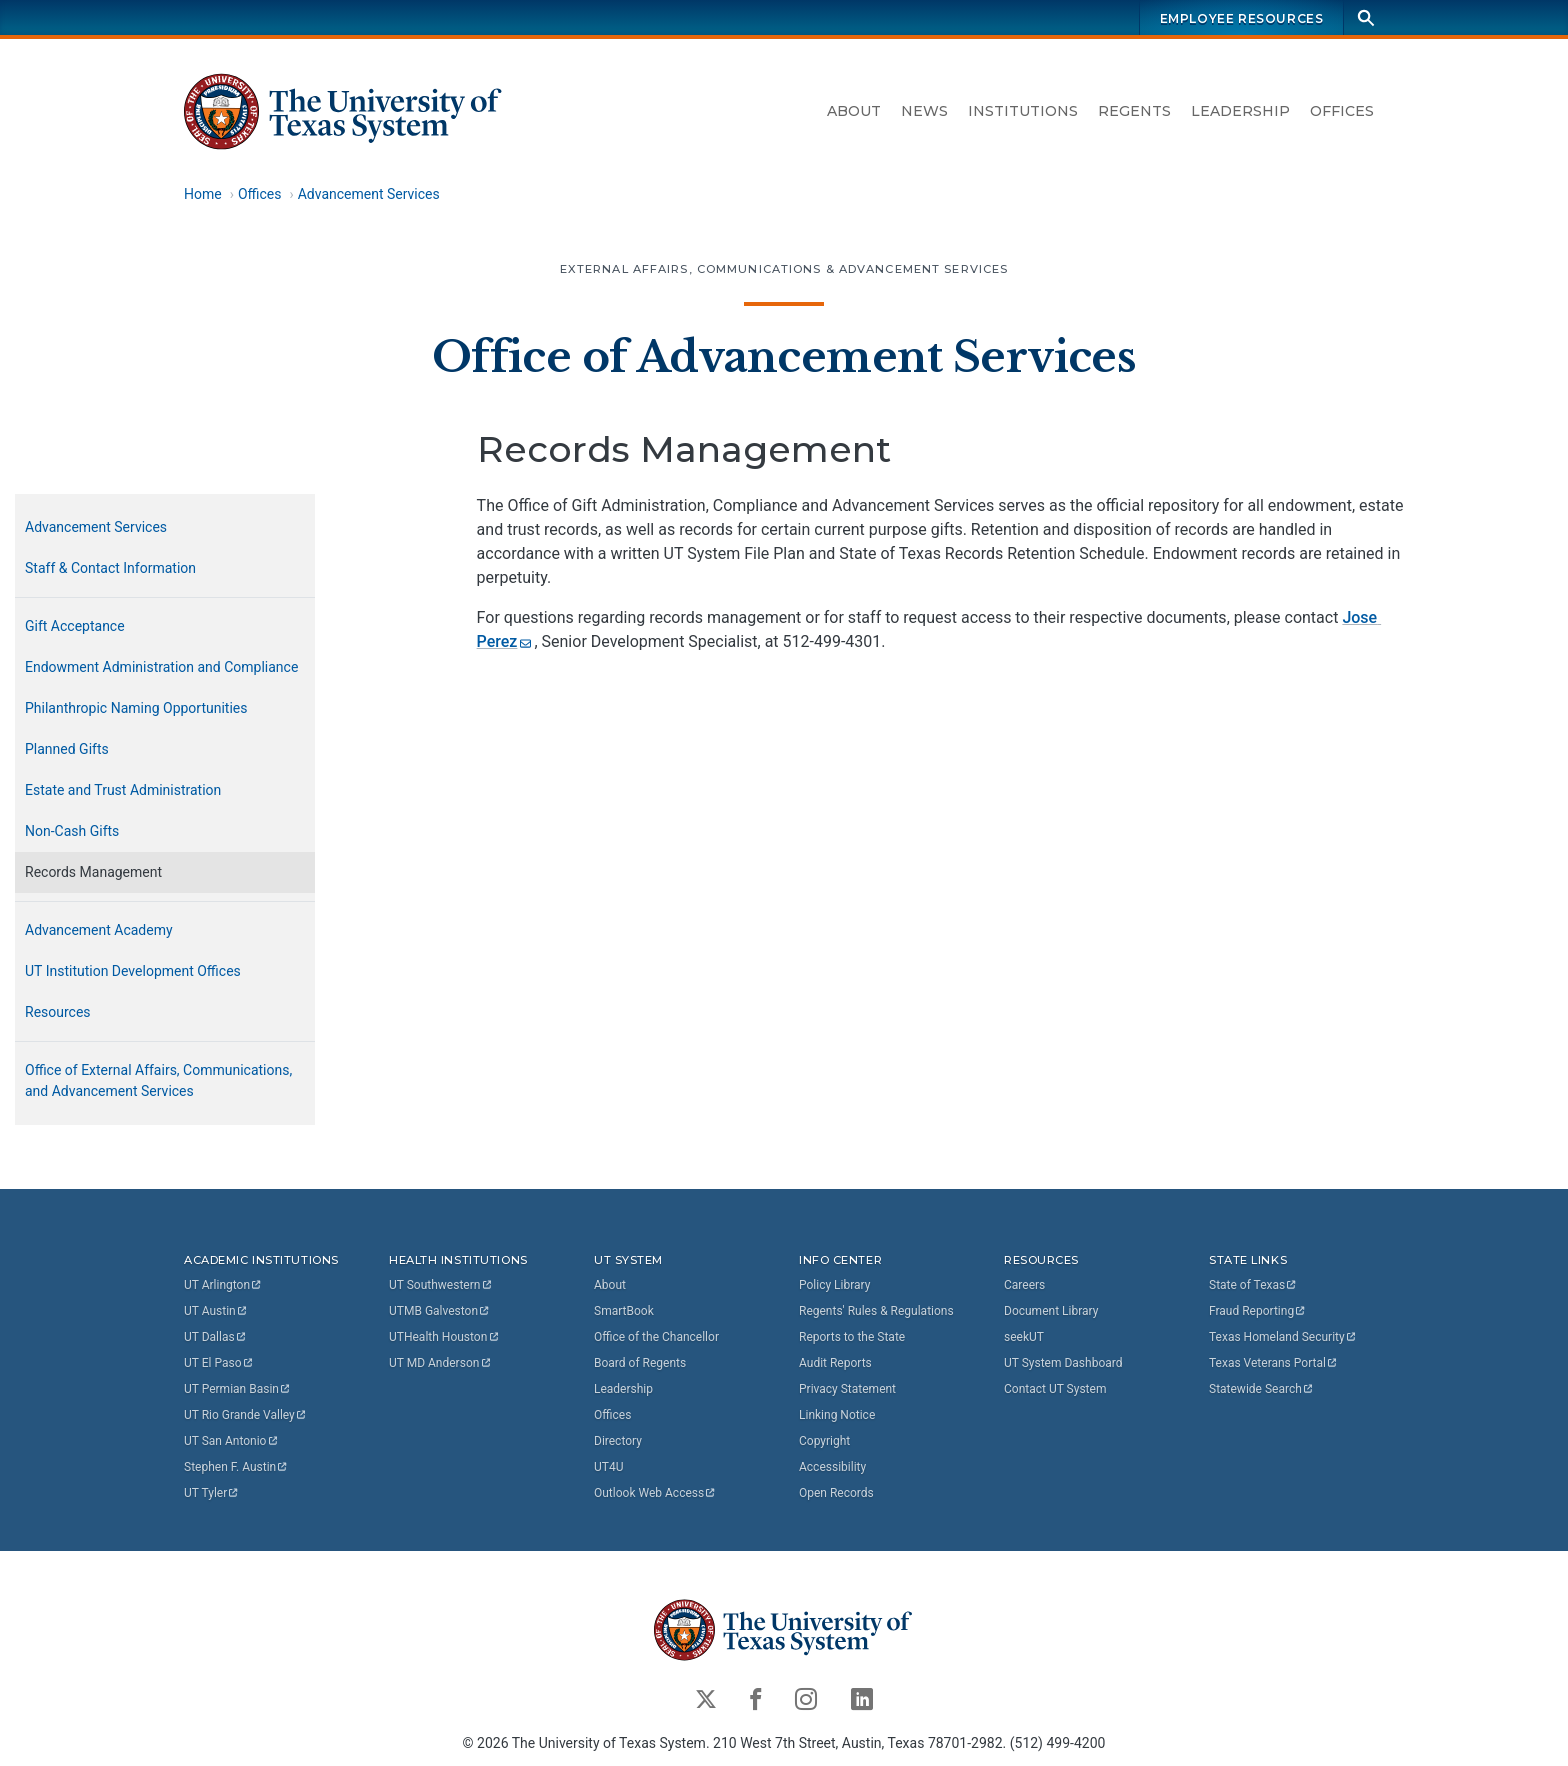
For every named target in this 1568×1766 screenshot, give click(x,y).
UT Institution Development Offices (133, 971)
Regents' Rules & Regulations (876, 1311)
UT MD (440, 1363)
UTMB (440, 1311)
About (854, 111)
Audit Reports (835, 1363)
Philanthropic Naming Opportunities (136, 708)
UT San (231, 1441)
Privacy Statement (847, 1389)
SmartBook (624, 1311)
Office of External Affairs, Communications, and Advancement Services (158, 1080)
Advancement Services (369, 194)
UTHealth (444, 1337)
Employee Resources (1242, 18)
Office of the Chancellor (656, 1337)
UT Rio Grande (246, 1415)
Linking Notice (837, 1415)
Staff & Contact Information (110, 568)
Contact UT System (1055, 1389)
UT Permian (238, 1389)
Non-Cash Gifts (72, 831)
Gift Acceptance (75, 626)
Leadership (1240, 111)
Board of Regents (640, 1363)
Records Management (93, 872)
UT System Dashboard (1063, 1363)
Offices (1342, 111)
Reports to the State (852, 1337)
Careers (1024, 1285)
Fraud (1258, 1311)
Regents (1134, 111)
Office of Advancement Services (784, 357)
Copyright (824, 1441)
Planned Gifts (67, 749)
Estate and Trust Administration (123, 790)
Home (203, 194)
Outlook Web (655, 1493)
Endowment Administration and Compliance (161, 667)
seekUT (1024, 1337)
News (924, 111)
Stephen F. (236, 1467)
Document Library (1051, 1311)
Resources (58, 1012)
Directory (618, 1441)
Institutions (1023, 111)
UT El (219, 1363)
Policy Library (834, 1285)
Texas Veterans (1274, 1363)
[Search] (1366, 17)
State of (1253, 1285)
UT (223, 1285)
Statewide (1262, 1389)
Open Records (836, 1493)
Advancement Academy (99, 930)
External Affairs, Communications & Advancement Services (784, 269)
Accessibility (832, 1467)
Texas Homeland (1283, 1337)
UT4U (608, 1467)
